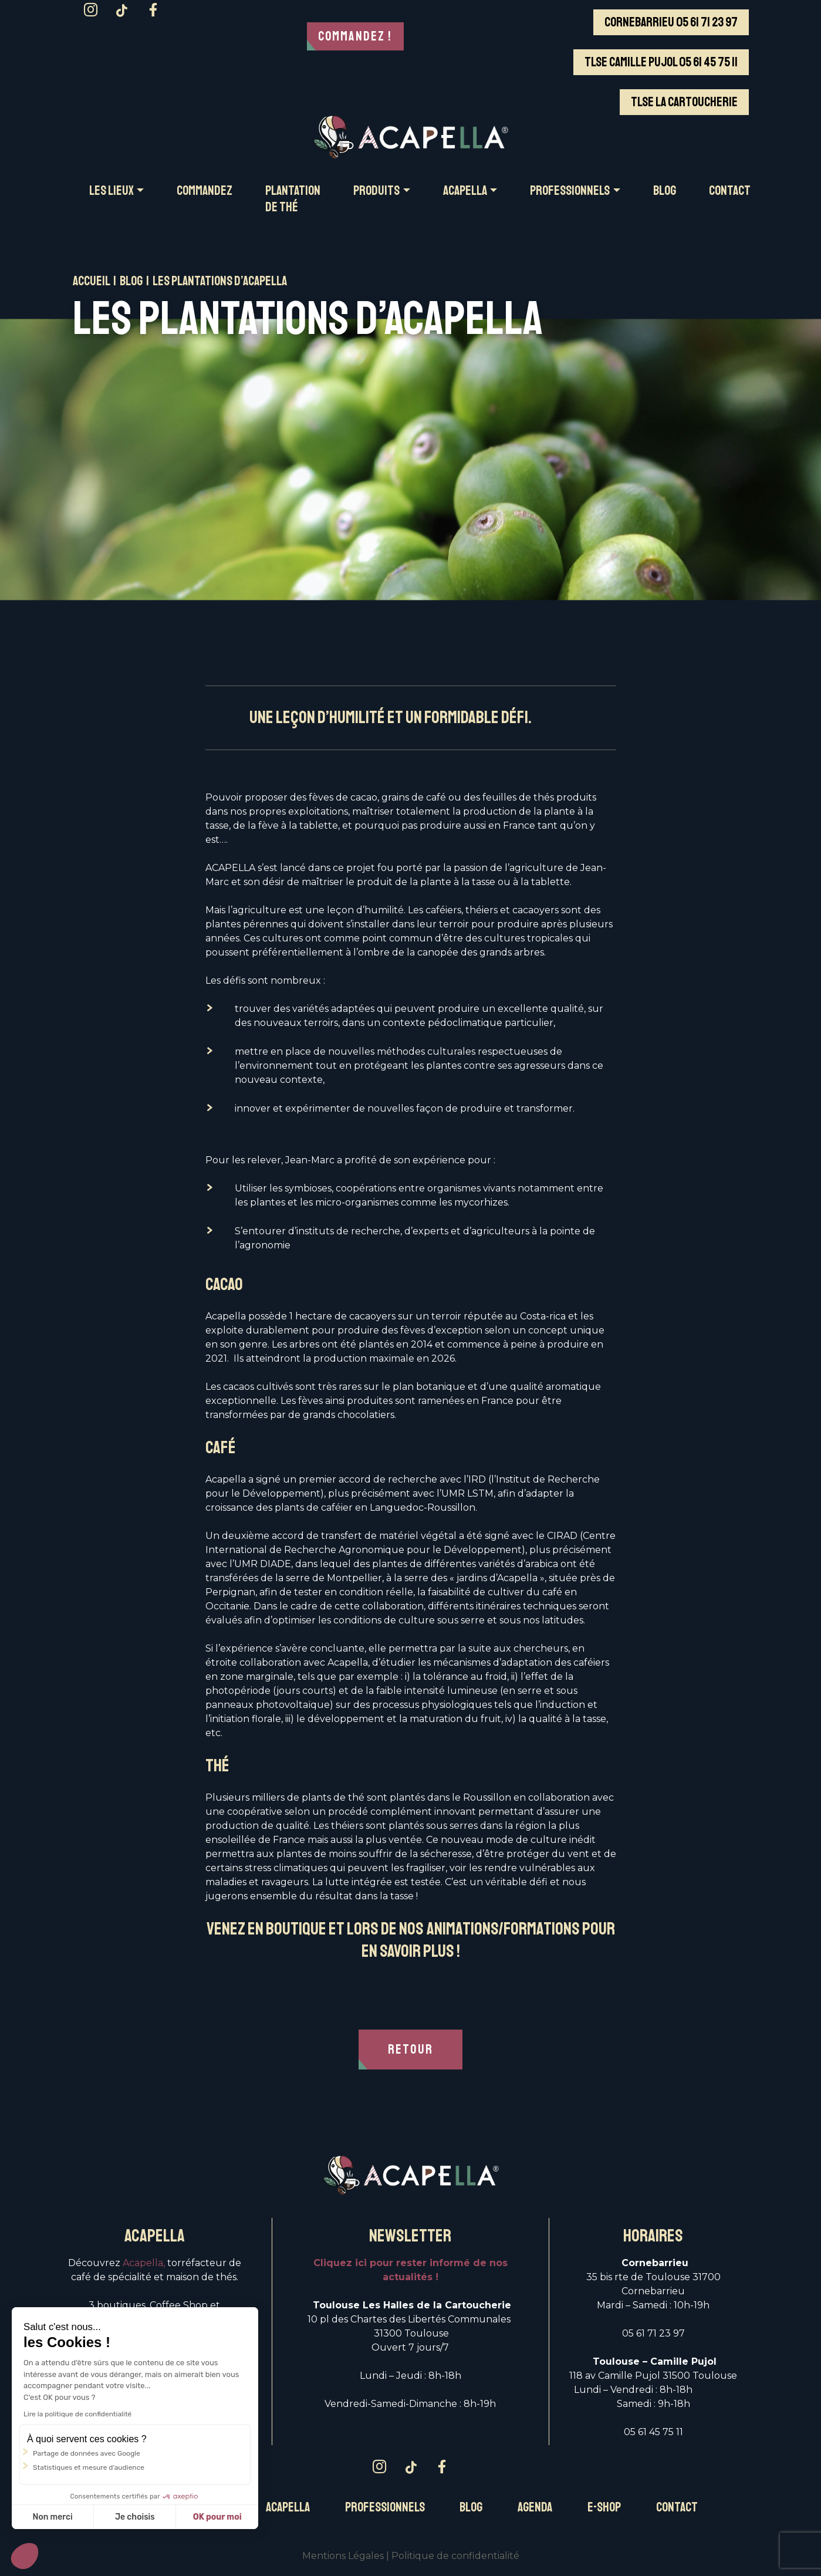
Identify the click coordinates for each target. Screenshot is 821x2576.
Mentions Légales (343, 2555)
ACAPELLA (465, 191)
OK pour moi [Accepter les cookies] (217, 2517)
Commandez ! (355, 36)
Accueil (91, 281)
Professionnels (385, 2507)
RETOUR (410, 2049)
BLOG (664, 191)
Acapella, (144, 2262)
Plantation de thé (292, 199)
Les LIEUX (111, 191)
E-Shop (604, 2507)
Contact (677, 2507)
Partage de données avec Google (86, 2453)
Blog (131, 281)
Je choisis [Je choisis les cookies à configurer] (135, 2517)
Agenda (535, 2507)
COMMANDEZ (204, 191)
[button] (25, 2556)
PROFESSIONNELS (570, 191)
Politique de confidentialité (455, 2555)
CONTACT (730, 191)
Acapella (288, 2507)
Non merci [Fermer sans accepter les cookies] (52, 2517)
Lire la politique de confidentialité (77, 2414)
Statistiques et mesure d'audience (88, 2467)
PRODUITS (376, 191)
